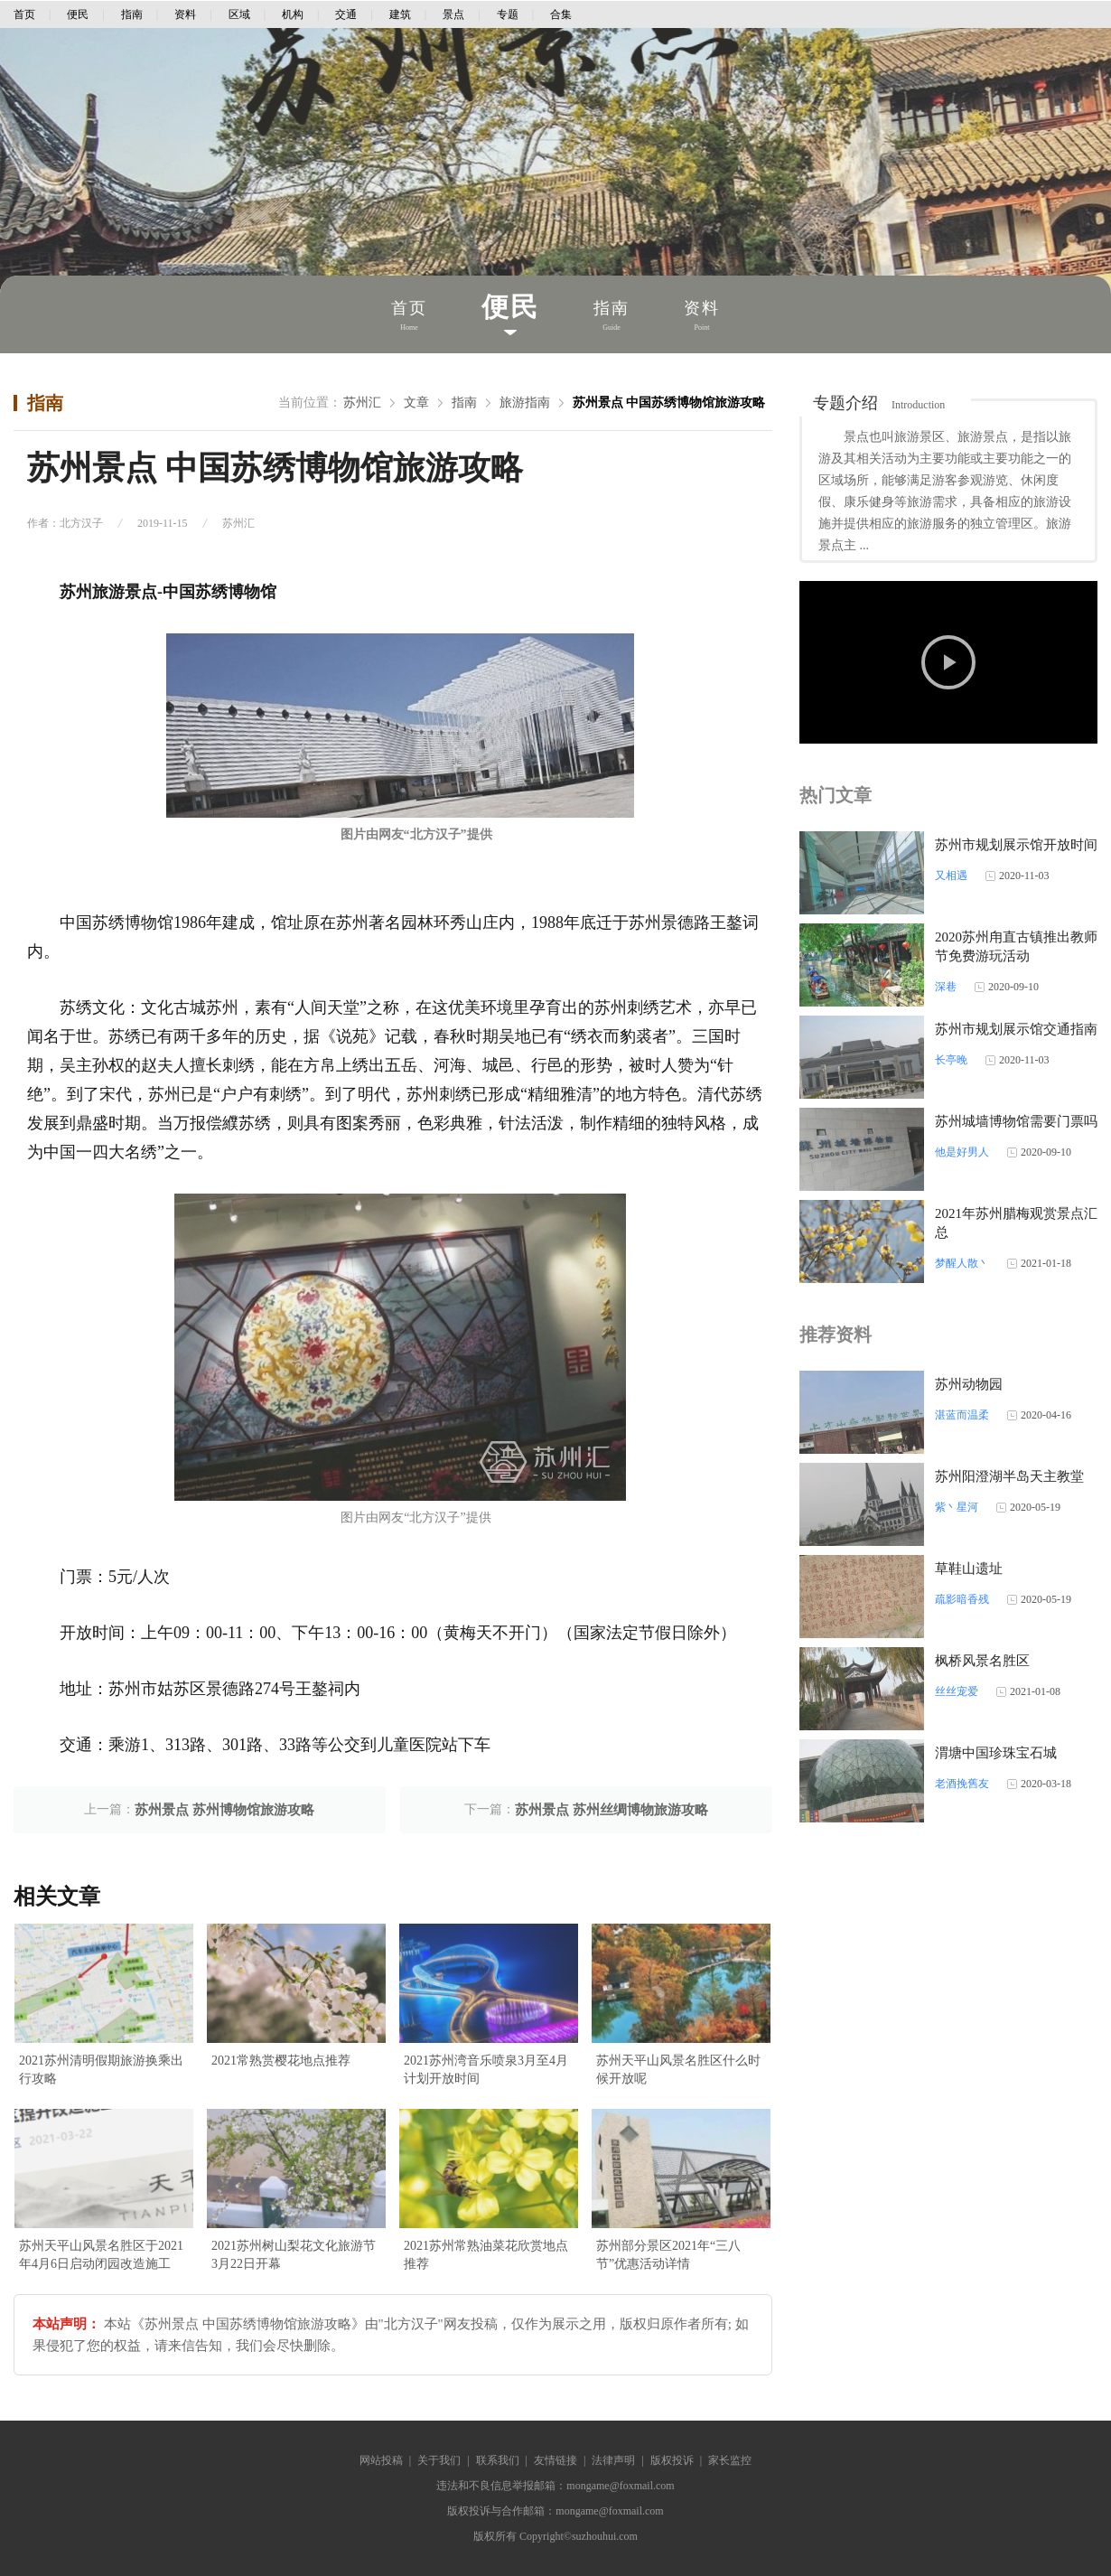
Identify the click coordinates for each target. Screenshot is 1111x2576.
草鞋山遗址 (969, 1568)
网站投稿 (381, 2460)
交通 (346, 14)
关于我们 (439, 2460)
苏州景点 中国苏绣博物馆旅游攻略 (669, 402)
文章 (416, 402)
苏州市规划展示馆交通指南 (1016, 1029)
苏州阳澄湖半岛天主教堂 (1009, 1476)
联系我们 (497, 2460)
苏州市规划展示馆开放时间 (1016, 845)
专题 (507, 14)
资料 (185, 14)
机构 (292, 14)
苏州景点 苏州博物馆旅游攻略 (224, 1810)
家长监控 (730, 2460)
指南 (132, 14)
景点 (453, 14)
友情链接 (555, 2460)
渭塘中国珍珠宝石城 (996, 1753)
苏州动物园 (969, 1384)
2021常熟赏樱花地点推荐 (280, 2060)
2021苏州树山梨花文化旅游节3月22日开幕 (293, 2255)
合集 (561, 14)
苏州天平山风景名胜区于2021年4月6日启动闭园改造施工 (101, 2255)
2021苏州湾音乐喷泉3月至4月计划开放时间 (486, 2069)
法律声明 (613, 2460)
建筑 (400, 14)
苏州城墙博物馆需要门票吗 (1016, 1121)
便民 (78, 14)
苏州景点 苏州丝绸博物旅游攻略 (611, 1810)
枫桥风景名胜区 (982, 1660)
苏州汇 (362, 402)
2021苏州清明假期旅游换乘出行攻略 (101, 2069)
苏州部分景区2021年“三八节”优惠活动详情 (668, 2255)
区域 (239, 14)
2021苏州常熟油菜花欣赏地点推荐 (486, 2255)
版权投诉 (672, 2460)
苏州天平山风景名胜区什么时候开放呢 (678, 2069)
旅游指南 (524, 402)
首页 (24, 14)
